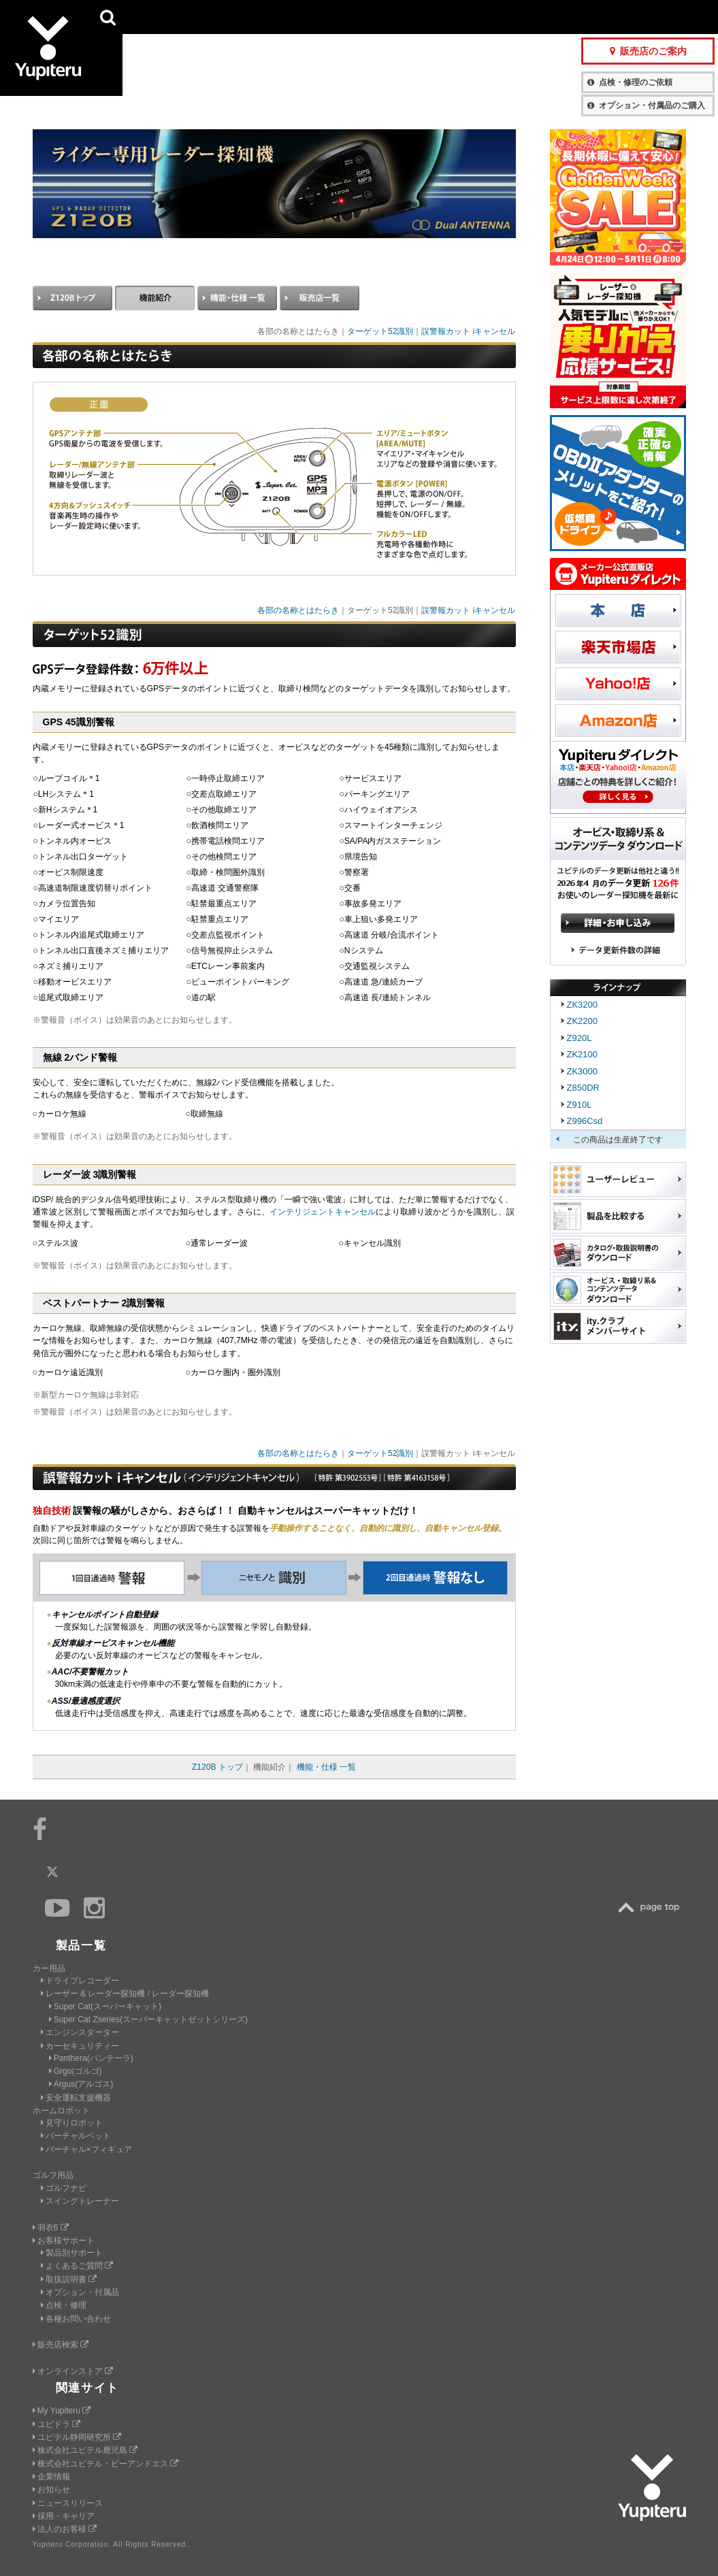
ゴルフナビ (63, 2188)
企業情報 (51, 2476)
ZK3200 (582, 1005)
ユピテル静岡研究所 (77, 2437)
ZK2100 (582, 1054)
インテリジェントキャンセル (323, 1212)
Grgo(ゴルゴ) (75, 2071)
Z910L (579, 1105)
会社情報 (358, 17)
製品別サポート (72, 2253)
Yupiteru (61, 61)
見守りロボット (72, 2123)
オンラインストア (73, 2371)
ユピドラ (56, 2424)
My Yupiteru (62, 2410)
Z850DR (583, 1088)
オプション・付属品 (80, 2292)
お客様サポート (474, 17)
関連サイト (88, 2387)
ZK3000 (582, 1071)
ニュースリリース (68, 2503)
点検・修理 (63, 2305)
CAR (156, 17)
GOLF (225, 17)
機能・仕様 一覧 (326, 1767)
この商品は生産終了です (618, 1139)
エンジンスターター (80, 2032)
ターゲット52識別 (380, 331)
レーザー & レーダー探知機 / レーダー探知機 (125, 1993)
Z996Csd (585, 1121)
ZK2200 (582, 1021)
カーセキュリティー (80, 2046)
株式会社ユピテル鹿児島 (85, 2450)
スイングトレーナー (80, 2201)
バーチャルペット (76, 2136)
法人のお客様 (65, 2529)
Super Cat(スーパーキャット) (105, 2006)
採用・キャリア (64, 2516)
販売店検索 (60, 2344)
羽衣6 (51, 2227)
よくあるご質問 (77, 2265)
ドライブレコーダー (80, 1980)
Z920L (579, 1038)
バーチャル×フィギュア (86, 2149)
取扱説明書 (69, 2279)
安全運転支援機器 (76, 2097)
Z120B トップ (217, 1767)
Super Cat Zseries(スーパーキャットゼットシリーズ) (148, 2019)
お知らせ (51, 2489)
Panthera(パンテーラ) (91, 2058)
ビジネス (293, 17)
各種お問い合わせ (76, 2319)
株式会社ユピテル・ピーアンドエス (105, 2463)
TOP (652, 1907)
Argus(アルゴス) (81, 2084)
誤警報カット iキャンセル (468, 331)
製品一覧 (408, 17)
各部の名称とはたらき (298, 610)
